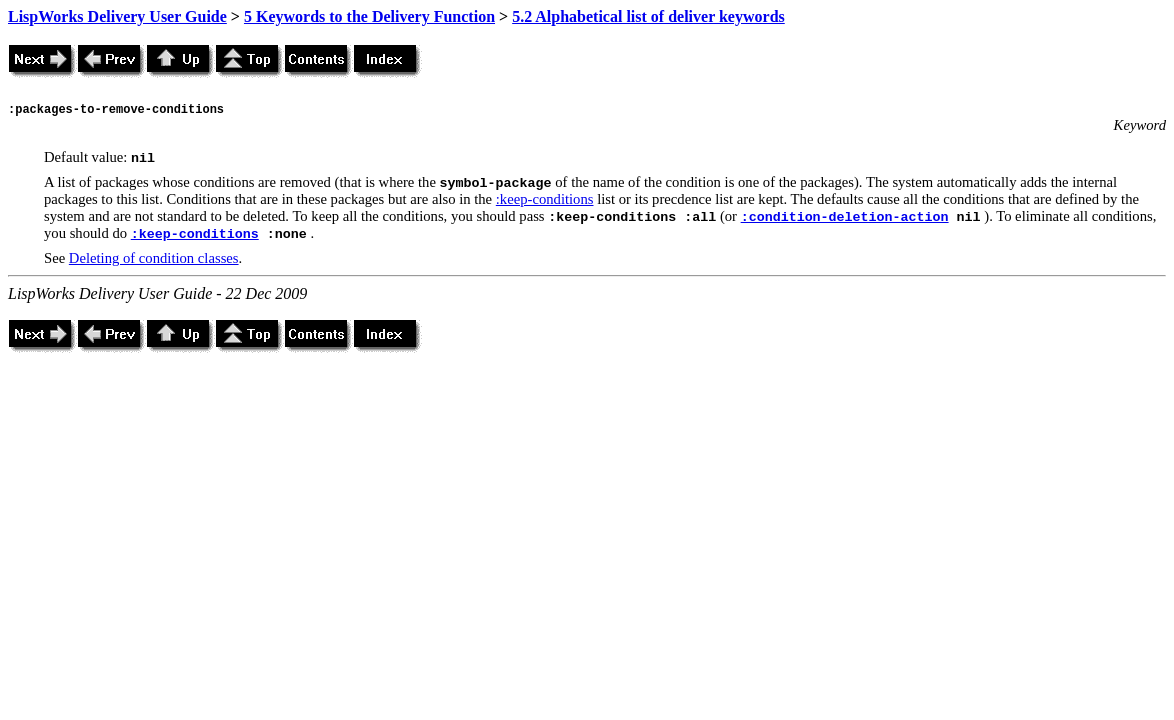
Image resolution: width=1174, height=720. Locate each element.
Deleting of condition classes (154, 258)
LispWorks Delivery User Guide (117, 16)
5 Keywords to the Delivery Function (369, 16)
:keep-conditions (545, 199)
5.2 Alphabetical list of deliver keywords (648, 16)
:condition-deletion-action (845, 217)
